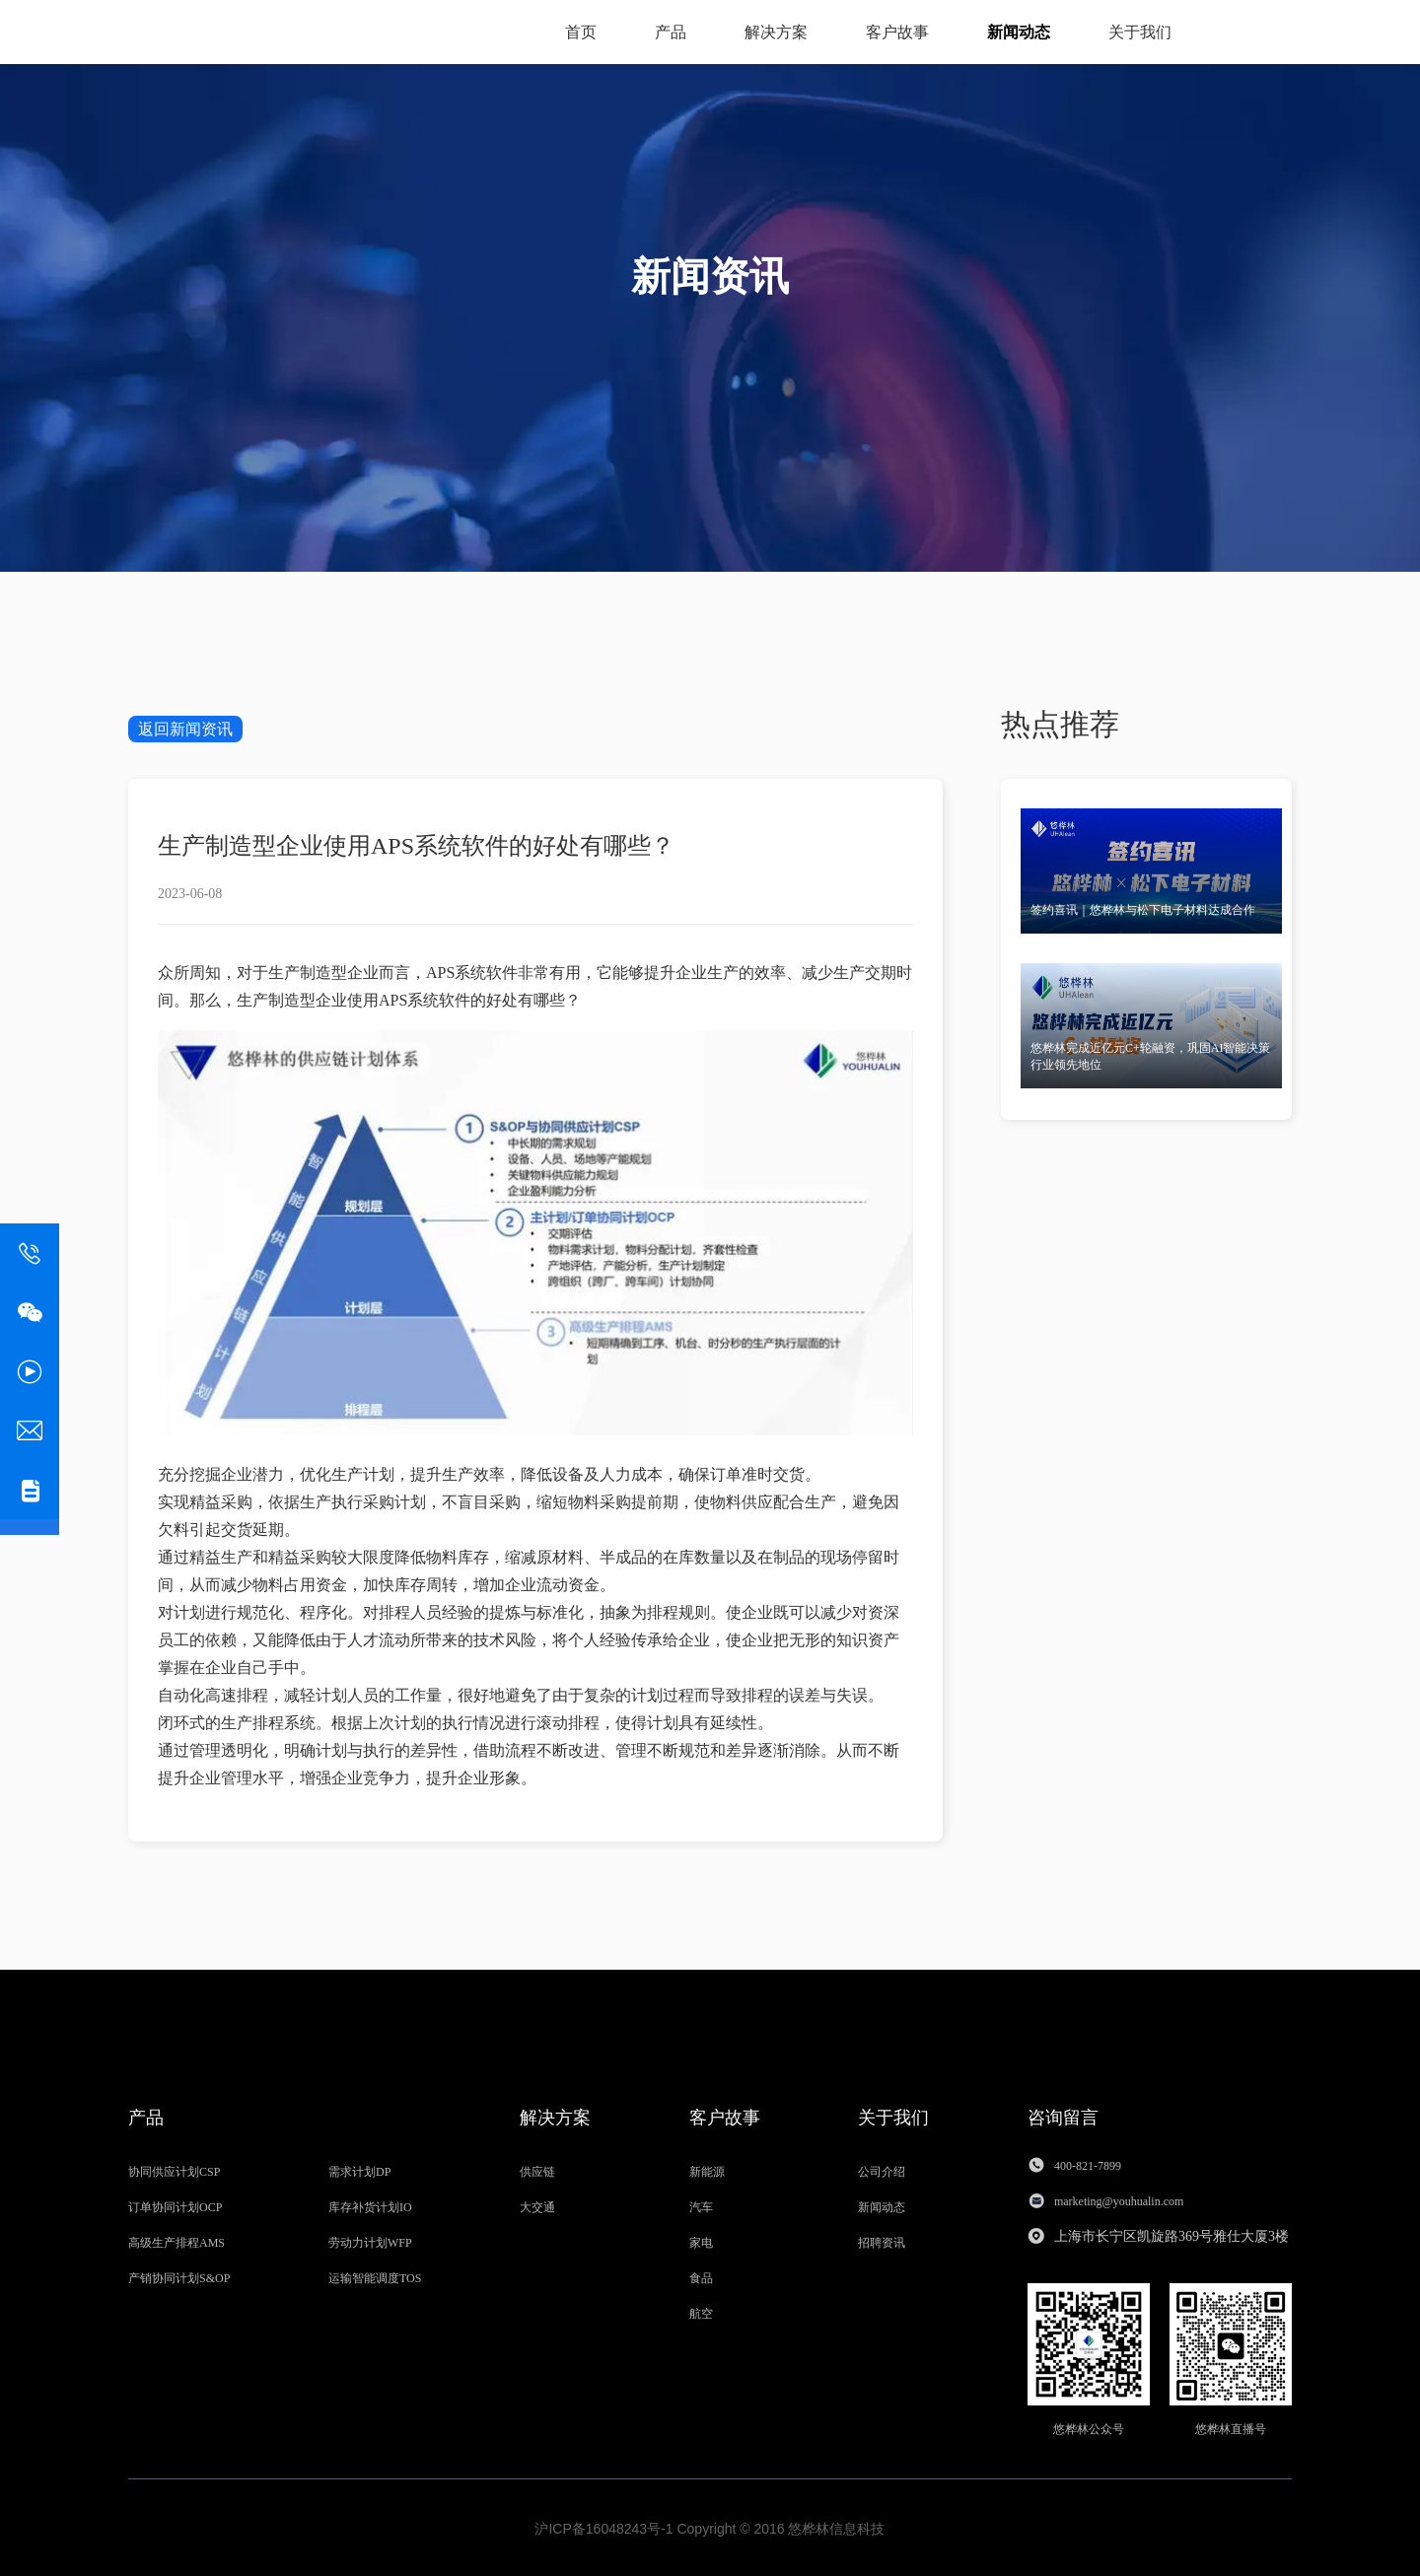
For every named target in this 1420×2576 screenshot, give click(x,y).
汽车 (701, 2205)
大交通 (537, 2205)
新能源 (707, 2170)
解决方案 (776, 32)
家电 (701, 2241)
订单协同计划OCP (175, 2205)
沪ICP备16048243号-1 (603, 2527)
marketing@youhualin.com (1120, 2199)
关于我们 (1140, 32)
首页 (581, 32)
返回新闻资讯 (185, 729)
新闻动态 (1018, 32)
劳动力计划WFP (370, 2241)
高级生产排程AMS (176, 2241)
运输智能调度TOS (374, 2276)
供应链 (537, 2170)
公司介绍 (881, 2170)
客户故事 (897, 32)
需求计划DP (359, 2170)
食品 (701, 2276)
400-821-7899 (1087, 2164)
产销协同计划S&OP (179, 2276)
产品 (670, 32)
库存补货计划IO (370, 2205)
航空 (701, 2312)
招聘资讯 (881, 2241)
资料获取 (1242, 31)
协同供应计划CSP (174, 2170)
